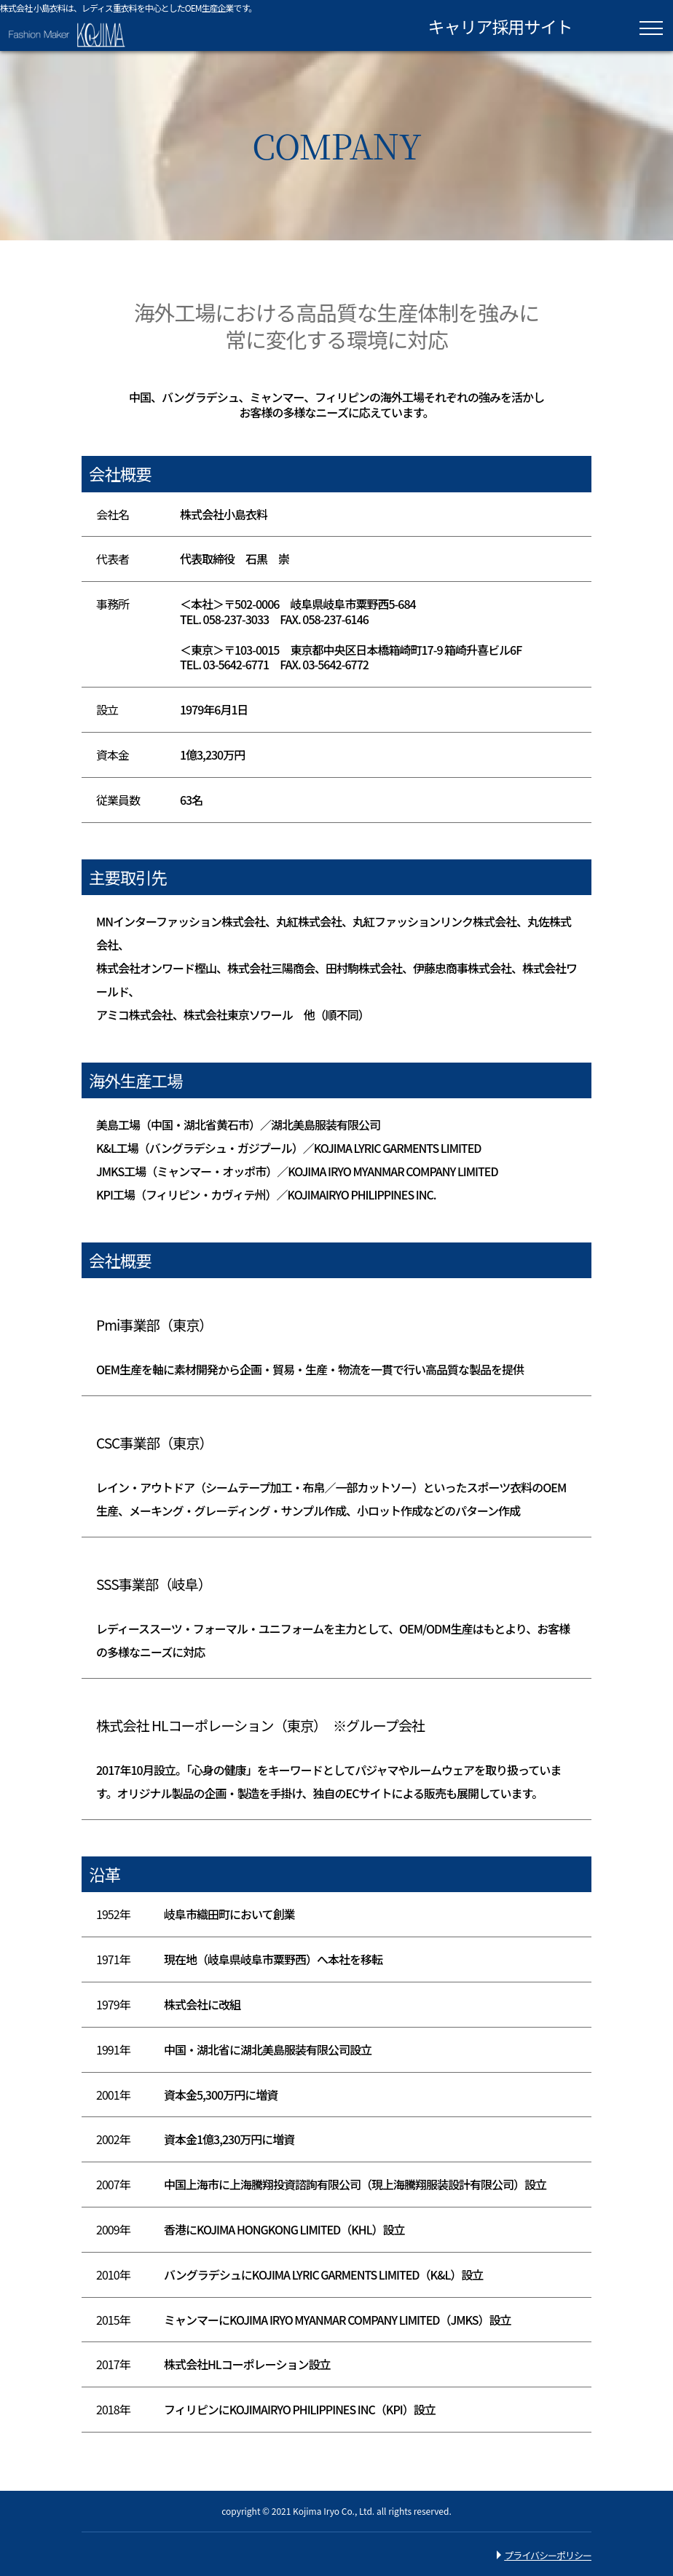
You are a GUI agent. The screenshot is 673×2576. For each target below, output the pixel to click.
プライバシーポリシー (547, 2555)
